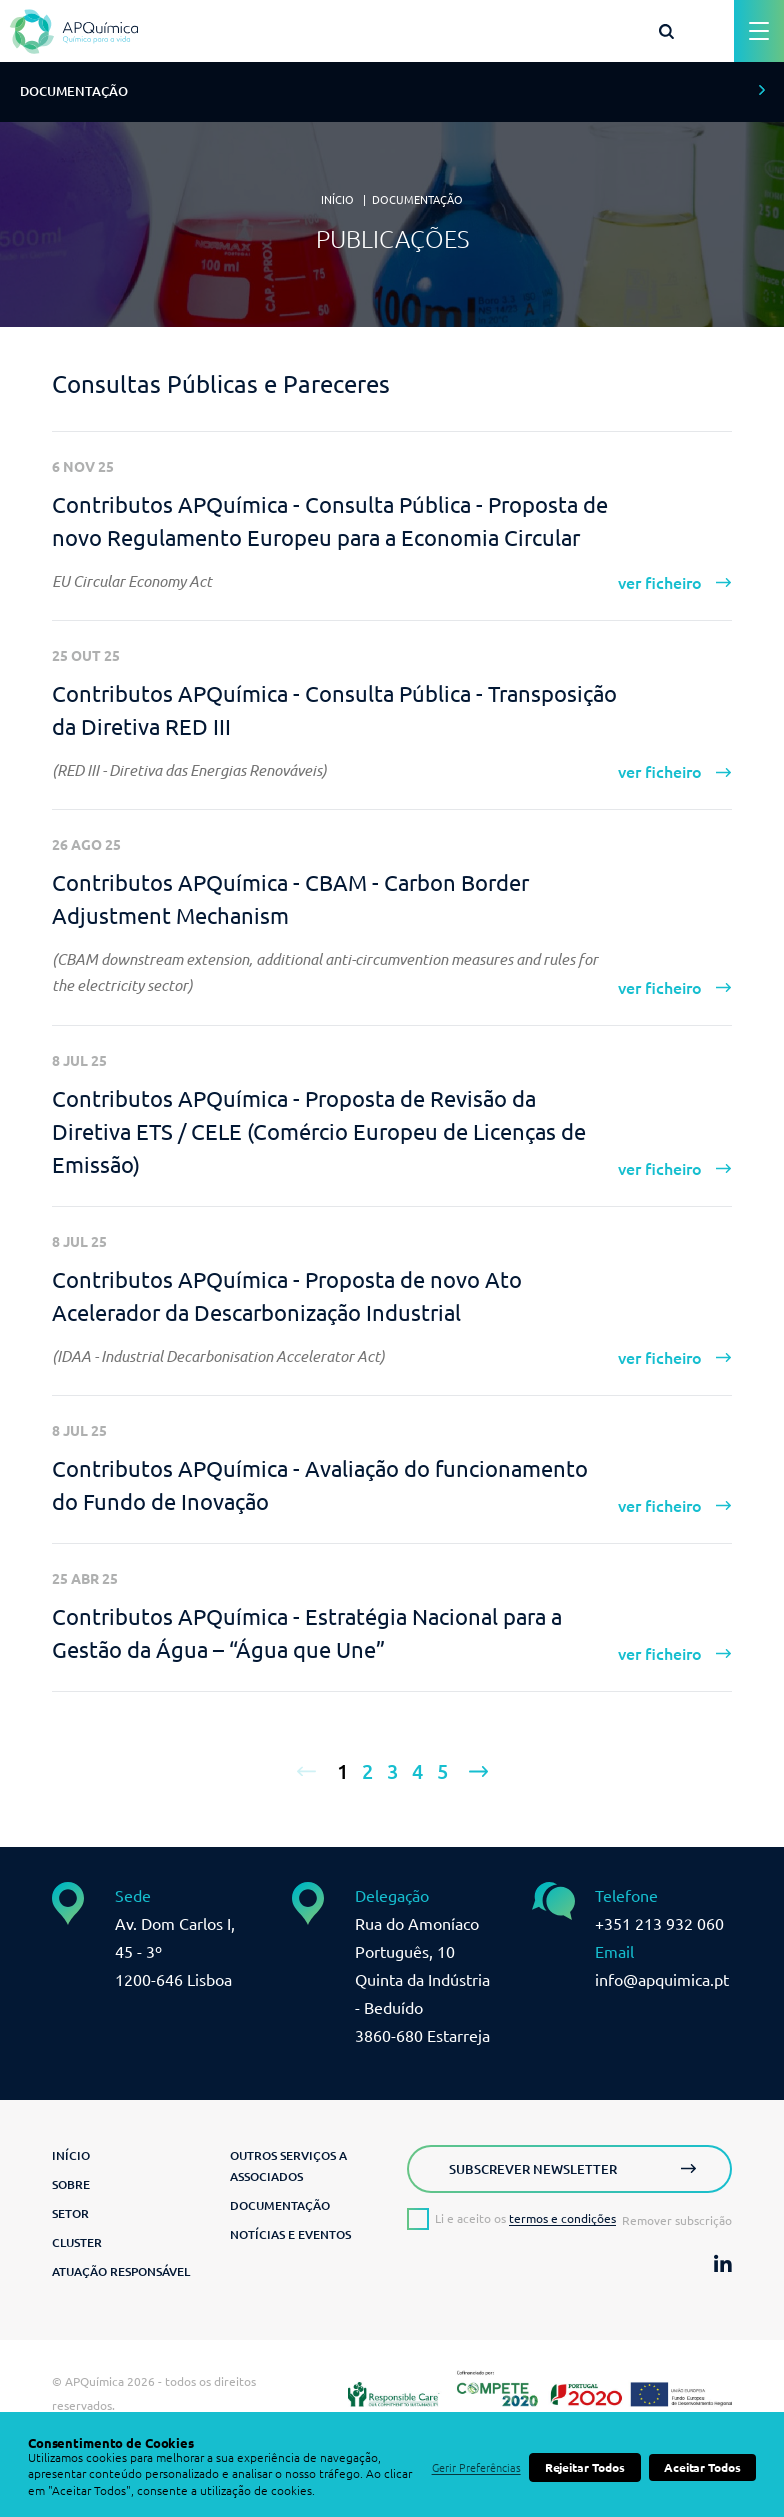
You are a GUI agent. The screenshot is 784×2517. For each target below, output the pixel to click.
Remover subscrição (677, 2221)
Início (337, 200)
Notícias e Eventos (290, 2234)
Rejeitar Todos (585, 2467)
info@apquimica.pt (662, 1980)
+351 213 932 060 (659, 1924)
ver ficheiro (660, 583)
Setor (70, 2213)
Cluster (77, 2242)
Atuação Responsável (121, 2271)
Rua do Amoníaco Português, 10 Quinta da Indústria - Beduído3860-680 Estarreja (422, 1980)
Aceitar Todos (702, 2467)
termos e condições (562, 2218)
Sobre (71, 2184)
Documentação (417, 200)
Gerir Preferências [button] (476, 2468)
